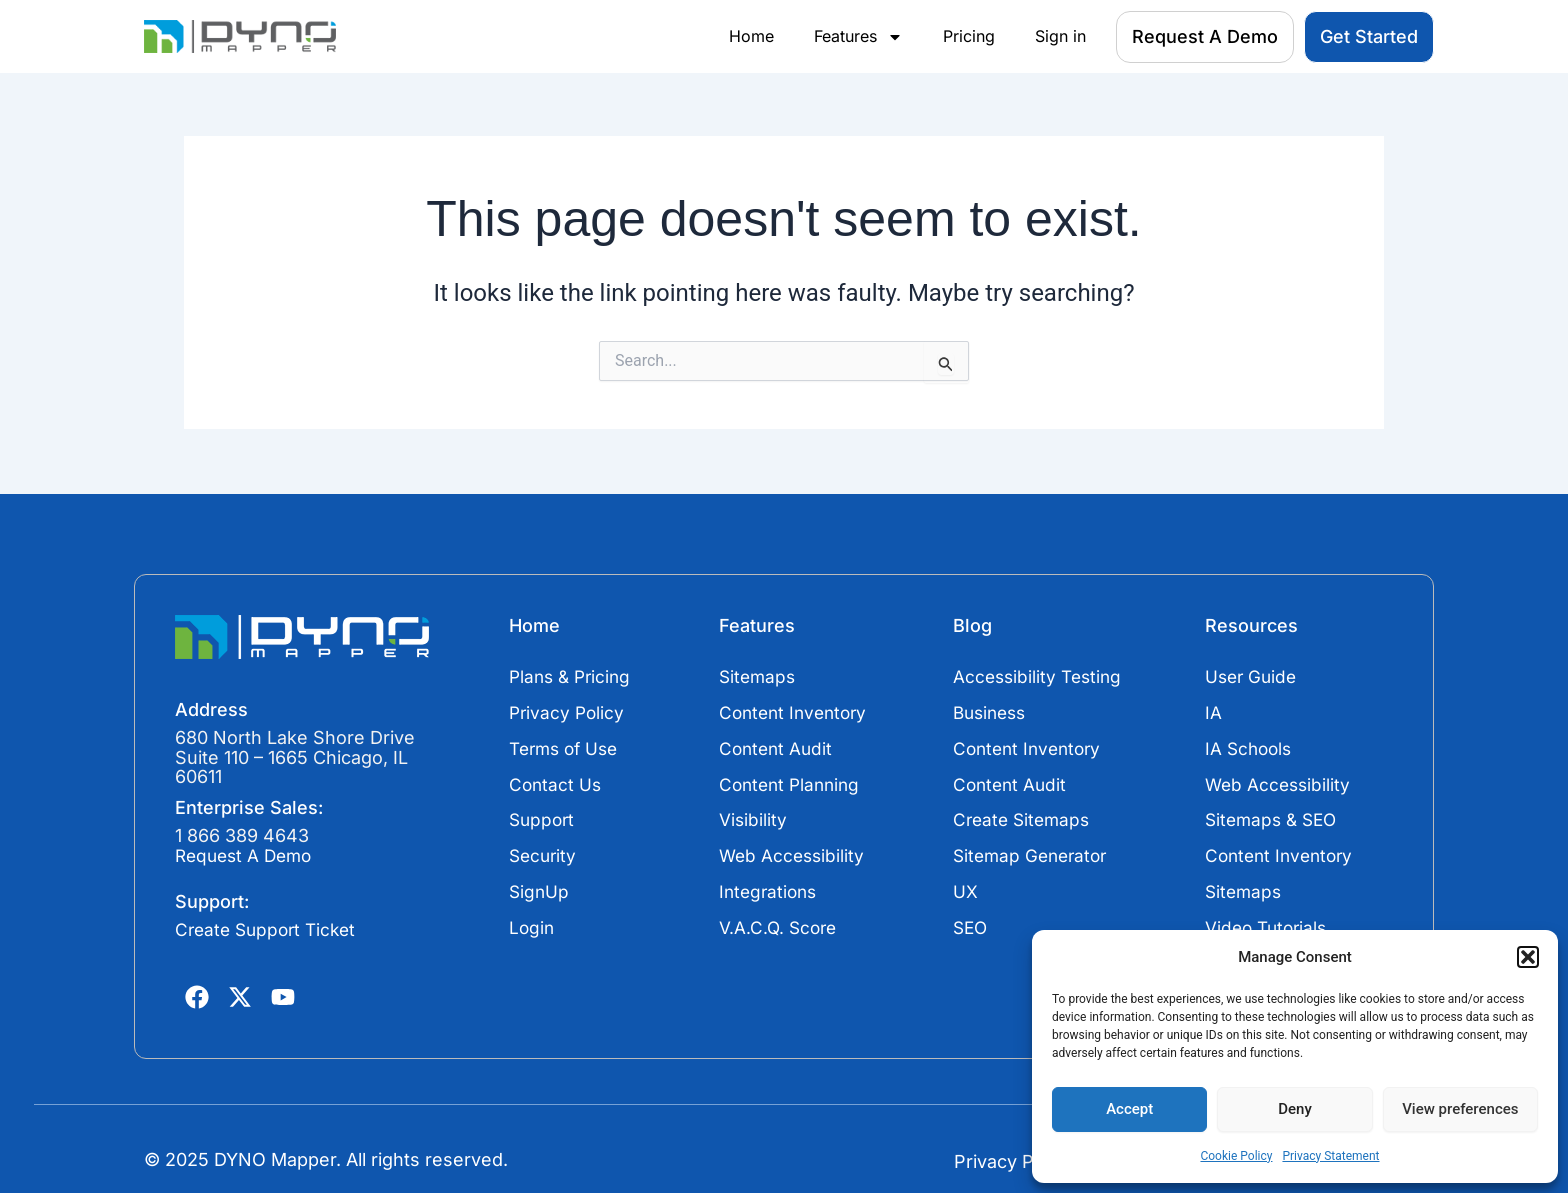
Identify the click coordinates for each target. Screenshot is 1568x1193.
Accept (1129, 1109)
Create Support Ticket (270, 930)
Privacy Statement (1330, 1156)
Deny (1295, 1109)
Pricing (969, 36)
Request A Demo (247, 856)
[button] (1528, 957)
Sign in (1060, 36)
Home (751, 36)
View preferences (1460, 1109)
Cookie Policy (1236, 1156)
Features (858, 37)
